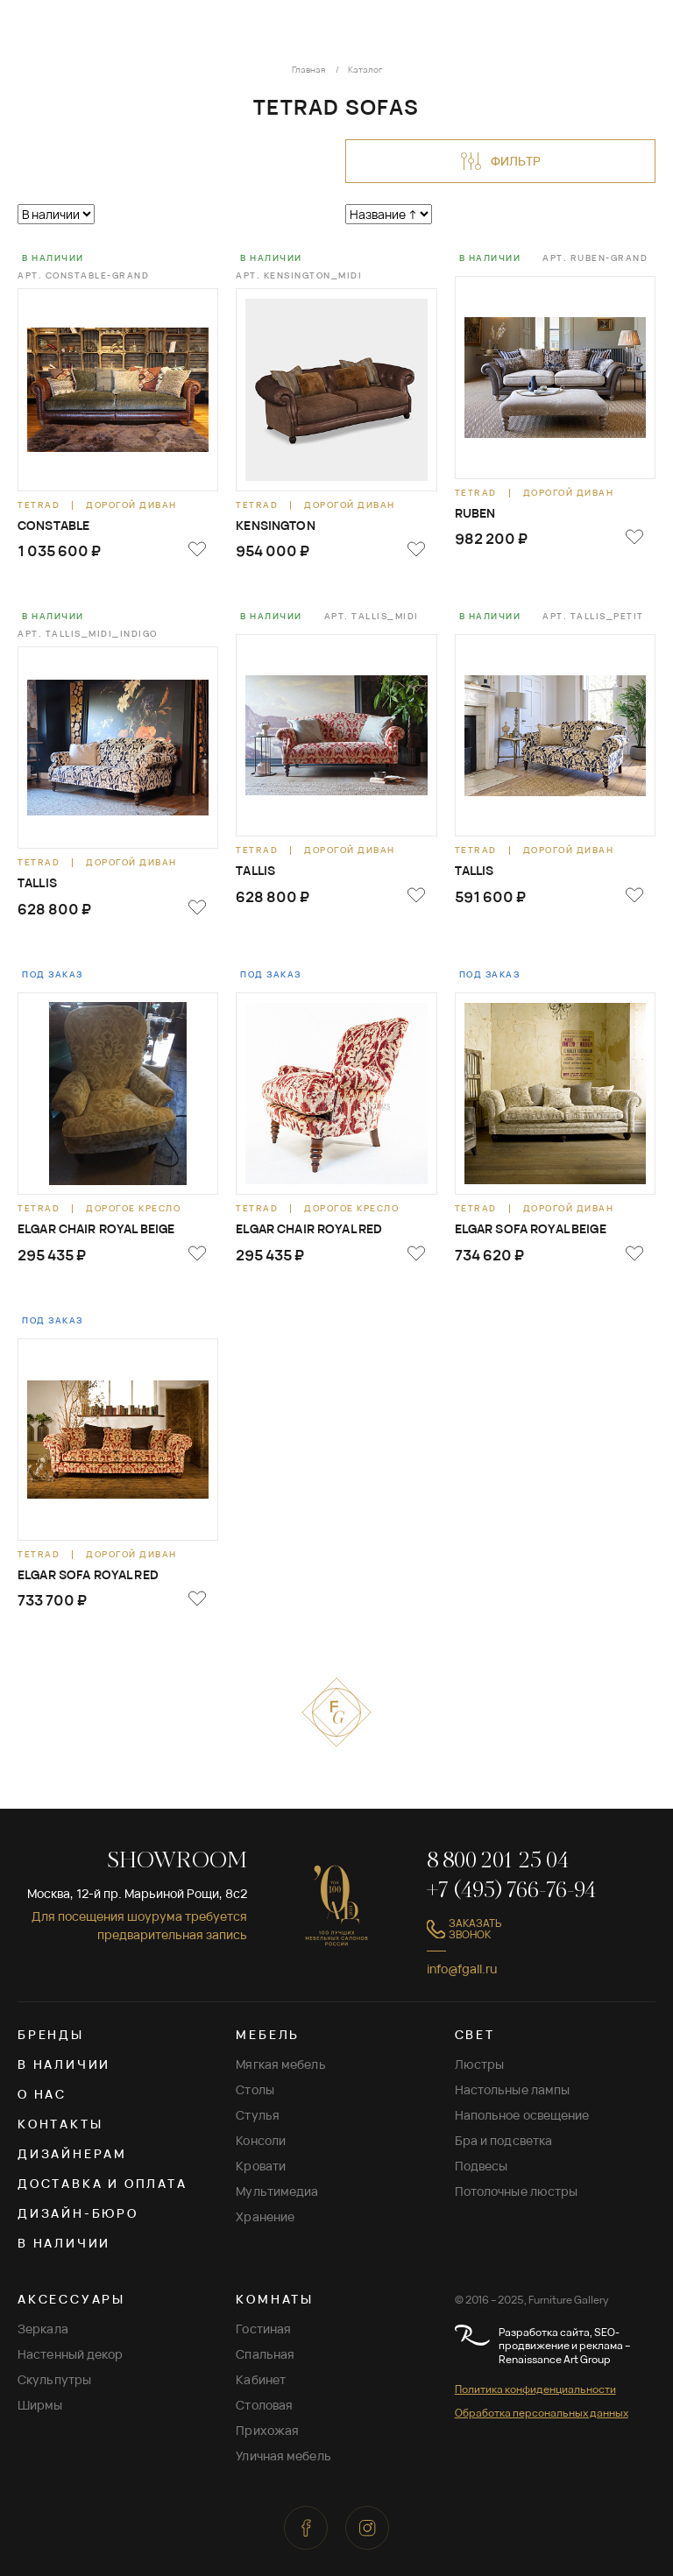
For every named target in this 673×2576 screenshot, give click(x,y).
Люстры (480, 2064)
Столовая (264, 2404)
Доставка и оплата (103, 2183)
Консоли (261, 2140)
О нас (42, 2094)
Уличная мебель (283, 2455)
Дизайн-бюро (78, 2213)
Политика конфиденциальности (535, 2389)
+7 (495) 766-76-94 (511, 1891)
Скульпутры (54, 2379)
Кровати (261, 2165)
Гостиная (263, 2328)
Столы (255, 2089)
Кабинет (261, 2379)
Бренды (51, 2034)
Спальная (265, 2354)
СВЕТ (475, 2034)
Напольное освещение (522, 2115)
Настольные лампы (512, 2089)
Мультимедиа (277, 2191)
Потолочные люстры (516, 2191)
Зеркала (43, 2328)
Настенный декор (71, 2354)
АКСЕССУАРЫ (71, 2298)
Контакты (60, 2123)
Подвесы (481, 2165)
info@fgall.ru (462, 1968)
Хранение (265, 2216)
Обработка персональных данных (541, 2412)
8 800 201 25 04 (498, 1862)
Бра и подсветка (504, 2140)
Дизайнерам (72, 2153)
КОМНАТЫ (275, 2298)
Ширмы (40, 2404)
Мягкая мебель (280, 2064)
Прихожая (267, 2430)
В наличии (64, 2064)
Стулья (258, 2115)
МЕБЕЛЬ (268, 2034)
